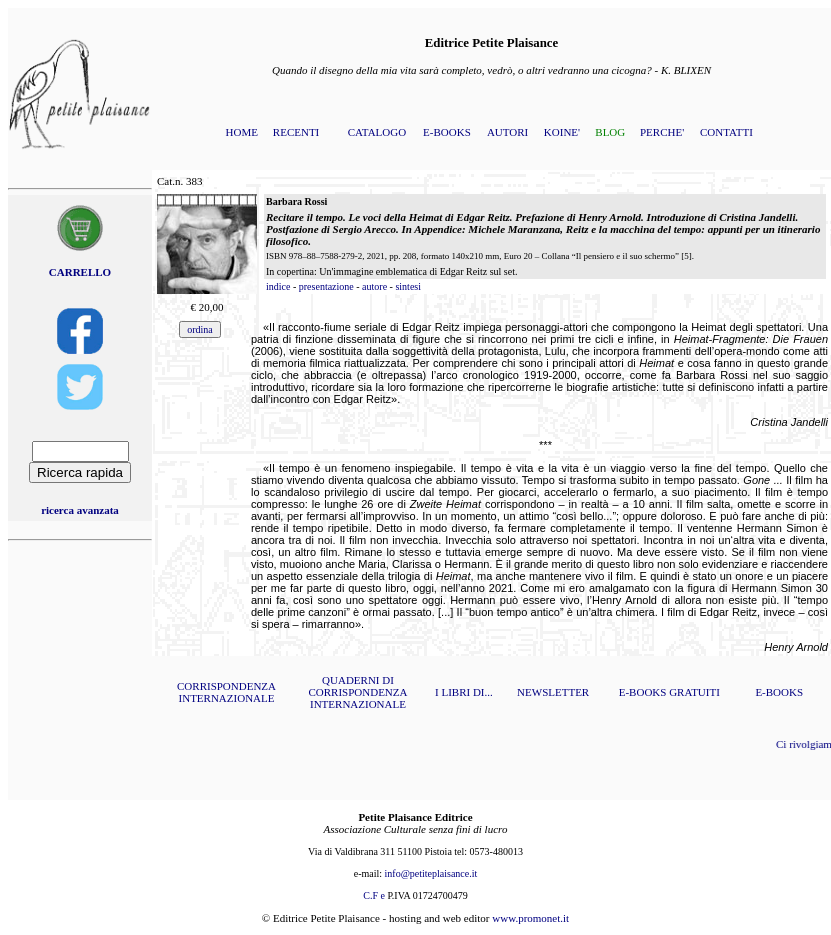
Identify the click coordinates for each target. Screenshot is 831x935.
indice (278, 286)
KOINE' (562, 132)
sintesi (408, 286)
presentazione (326, 286)
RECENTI (296, 132)
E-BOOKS (447, 132)
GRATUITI (694, 692)
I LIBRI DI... (464, 692)
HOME (242, 132)
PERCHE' (662, 132)
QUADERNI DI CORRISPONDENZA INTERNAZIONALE (357, 692)
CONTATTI (726, 132)
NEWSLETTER (553, 692)
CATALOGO (377, 132)
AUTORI (507, 132)
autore (374, 286)
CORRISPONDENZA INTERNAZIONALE (226, 692)
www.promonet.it (530, 918)
